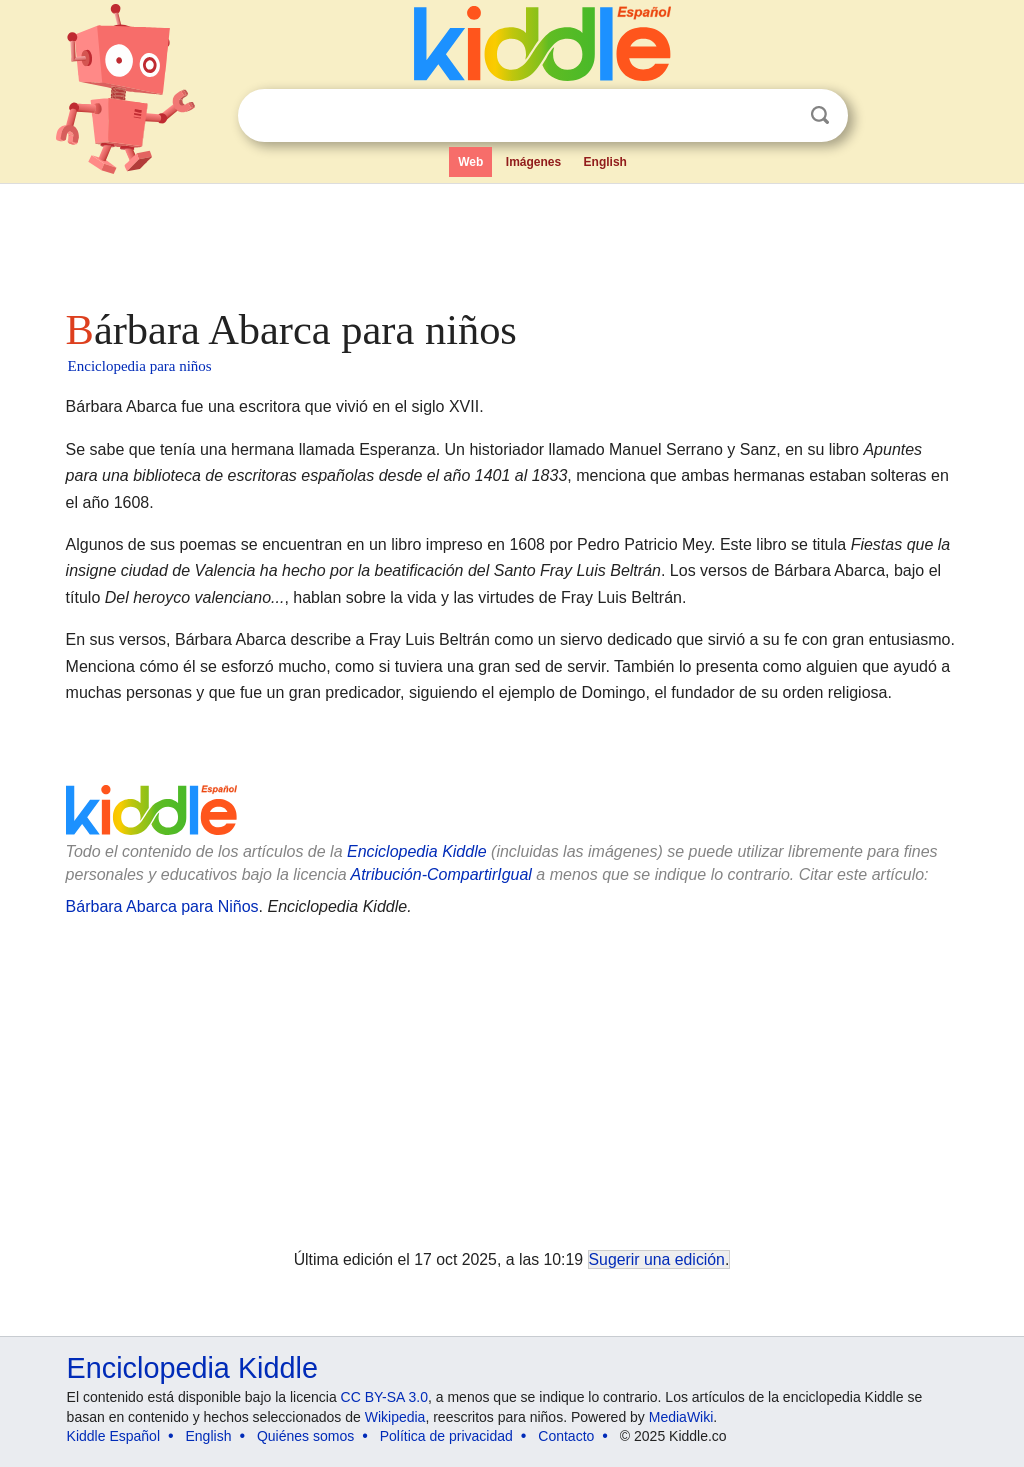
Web (470, 162)
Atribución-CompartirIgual (441, 874)
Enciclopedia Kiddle (417, 851)
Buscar (820, 115)
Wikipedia (395, 1417)
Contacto (566, 1436)
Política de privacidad (446, 1436)
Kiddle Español (113, 1436)
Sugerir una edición (657, 1259)
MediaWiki (681, 1417)
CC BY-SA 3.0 (384, 1397)
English (605, 162)
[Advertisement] (511, 240)
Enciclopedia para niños (140, 366)
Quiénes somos (305, 1436)
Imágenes (533, 162)
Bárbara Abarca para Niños (162, 906)
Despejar (779, 116)
